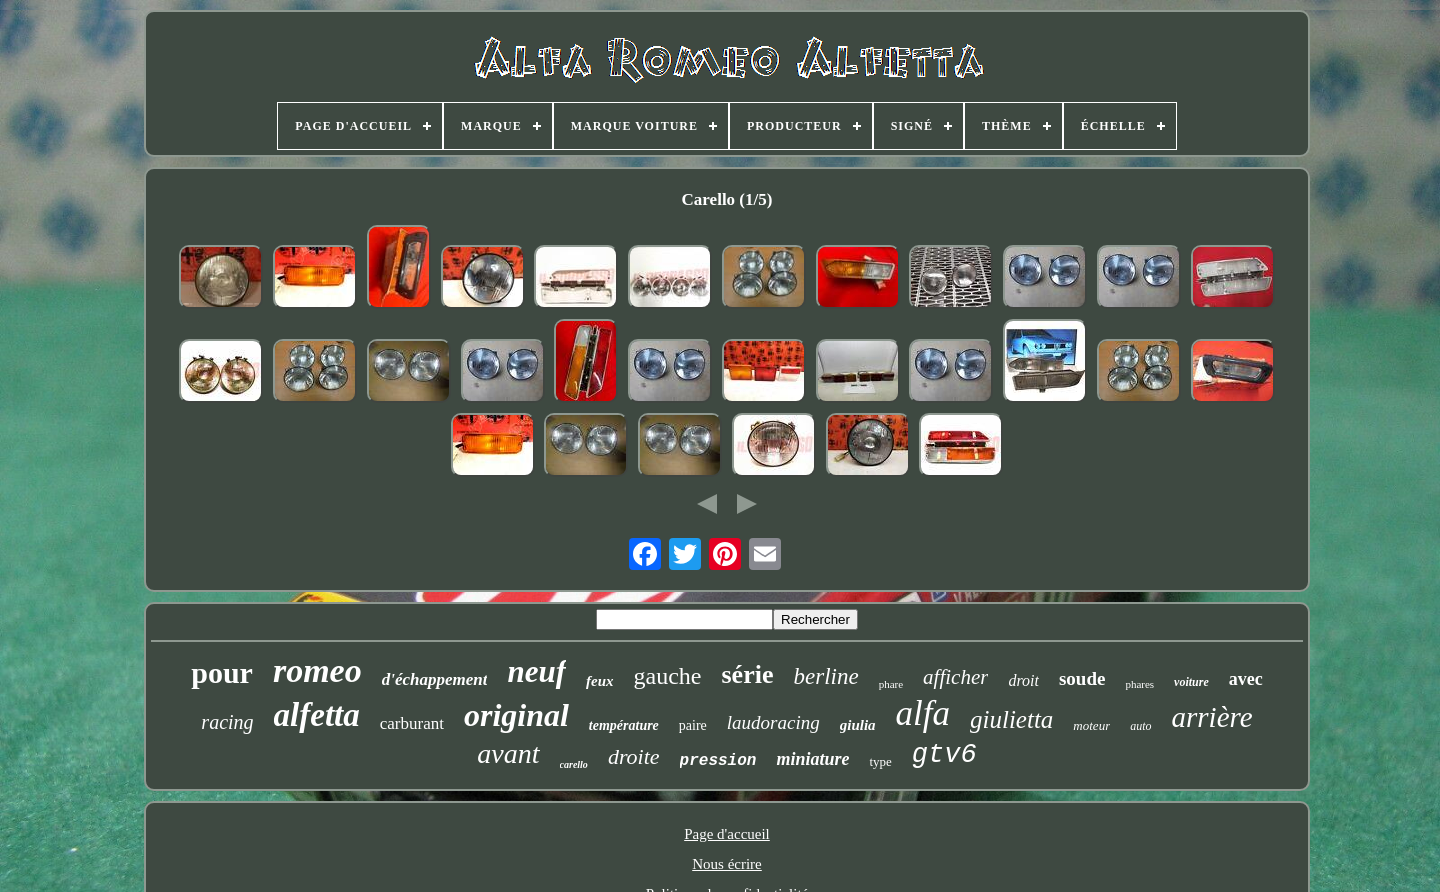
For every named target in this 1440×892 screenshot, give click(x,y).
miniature (812, 759)
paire (693, 725)
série (748, 674)
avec (1246, 679)
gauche (668, 676)
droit (1023, 680)
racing (227, 722)
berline (825, 676)
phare (891, 684)
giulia (858, 725)
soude (1082, 678)
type (880, 761)
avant (508, 753)
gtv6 (944, 755)
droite (634, 756)
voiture (1191, 682)
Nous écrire (727, 864)
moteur (1091, 725)
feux (600, 681)
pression (718, 761)
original (516, 715)
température (624, 725)
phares (1139, 684)
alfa (923, 713)
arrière (1212, 717)
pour (222, 672)
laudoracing (773, 722)
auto (1140, 726)
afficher (955, 677)
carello (574, 764)
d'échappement (435, 679)
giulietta (1011, 719)
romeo (317, 670)
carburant (412, 723)
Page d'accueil (727, 834)
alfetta (317, 715)
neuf (536, 671)
